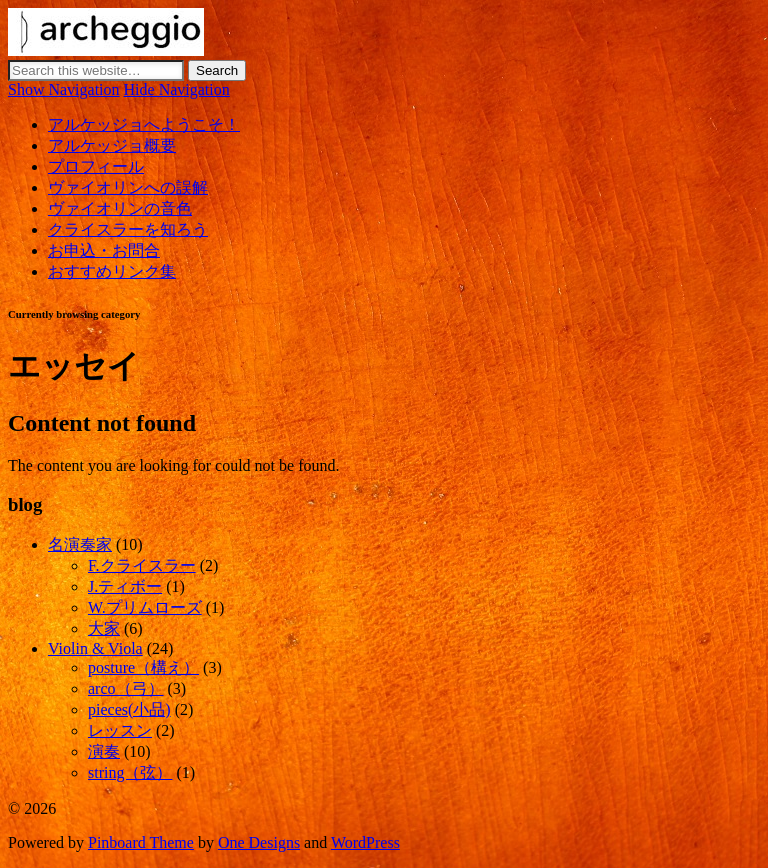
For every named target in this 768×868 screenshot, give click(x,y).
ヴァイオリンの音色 (120, 208)
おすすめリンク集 (112, 271)
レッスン (120, 730)
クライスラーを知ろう (128, 229)
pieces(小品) (129, 709)
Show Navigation (64, 89)
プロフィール (96, 166)
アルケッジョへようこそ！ (144, 124)
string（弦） (130, 772)
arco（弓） (126, 688)
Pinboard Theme (141, 842)
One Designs (259, 842)
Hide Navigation (177, 89)
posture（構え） (143, 667)
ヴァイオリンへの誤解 (128, 187)
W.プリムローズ (145, 607)
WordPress (365, 842)
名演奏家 (80, 544)
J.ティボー (125, 586)
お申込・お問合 (104, 250)
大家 (104, 628)
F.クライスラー (142, 565)
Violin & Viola (95, 648)
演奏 (104, 751)
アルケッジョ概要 (112, 145)
